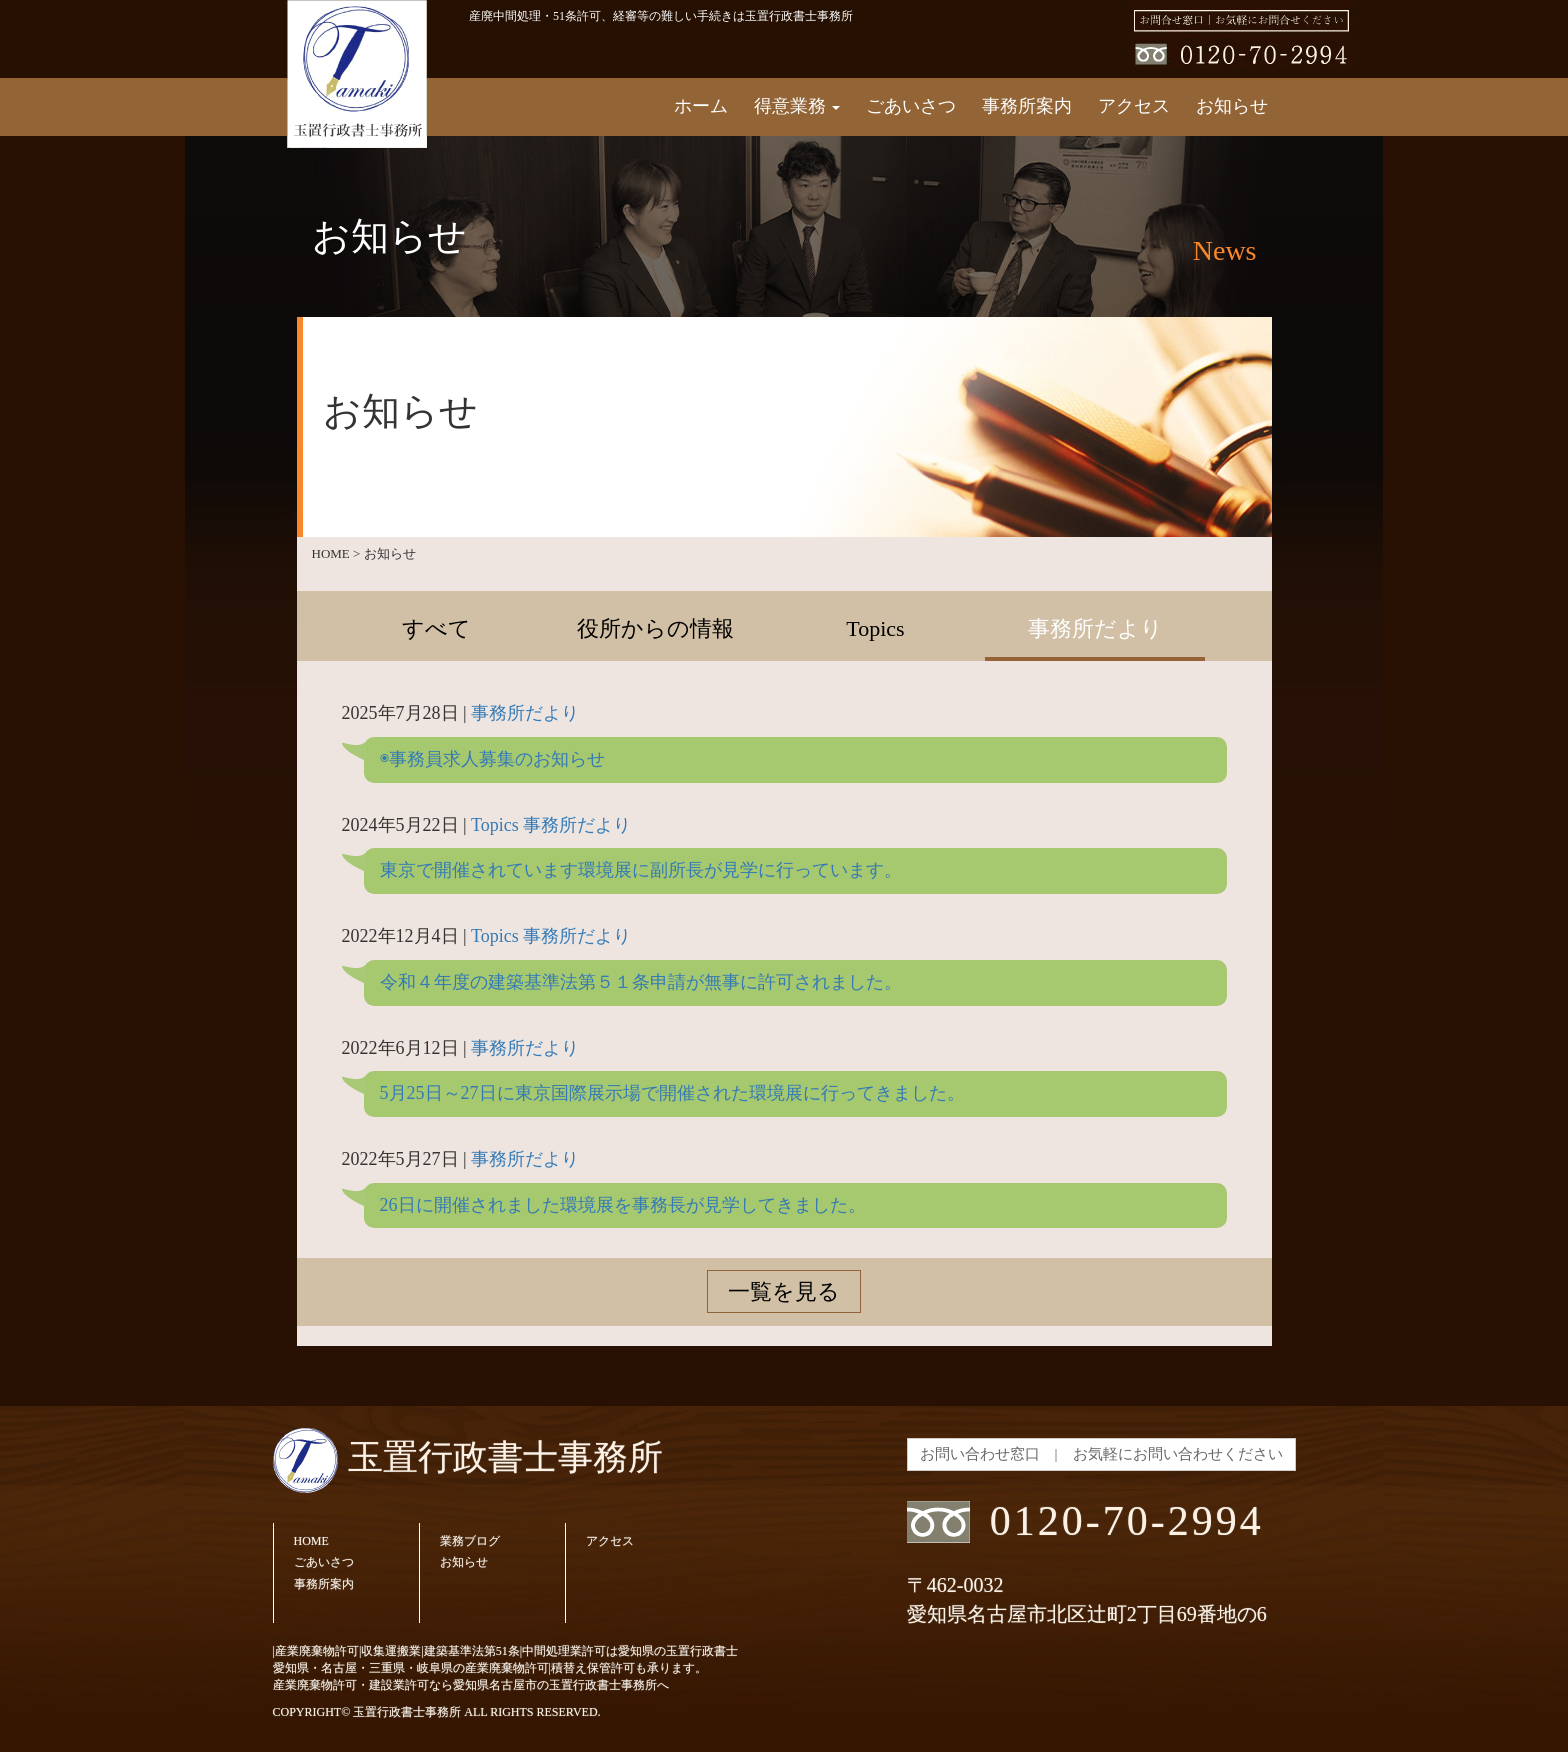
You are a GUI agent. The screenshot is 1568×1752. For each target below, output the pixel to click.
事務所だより (1095, 628)
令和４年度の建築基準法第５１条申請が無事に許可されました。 (641, 982)
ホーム (701, 106)
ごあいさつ (911, 106)
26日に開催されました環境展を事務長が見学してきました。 (623, 1205)
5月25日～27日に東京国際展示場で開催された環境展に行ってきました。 (672, 1093)
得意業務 (797, 106)
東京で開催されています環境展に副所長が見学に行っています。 (641, 870)
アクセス (1134, 106)
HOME (311, 1541)
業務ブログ (470, 1541)
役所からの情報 (655, 628)
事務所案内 (1027, 106)
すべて (436, 628)
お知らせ (1232, 106)
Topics (875, 628)
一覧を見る (784, 1291)
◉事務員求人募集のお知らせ (492, 759)
